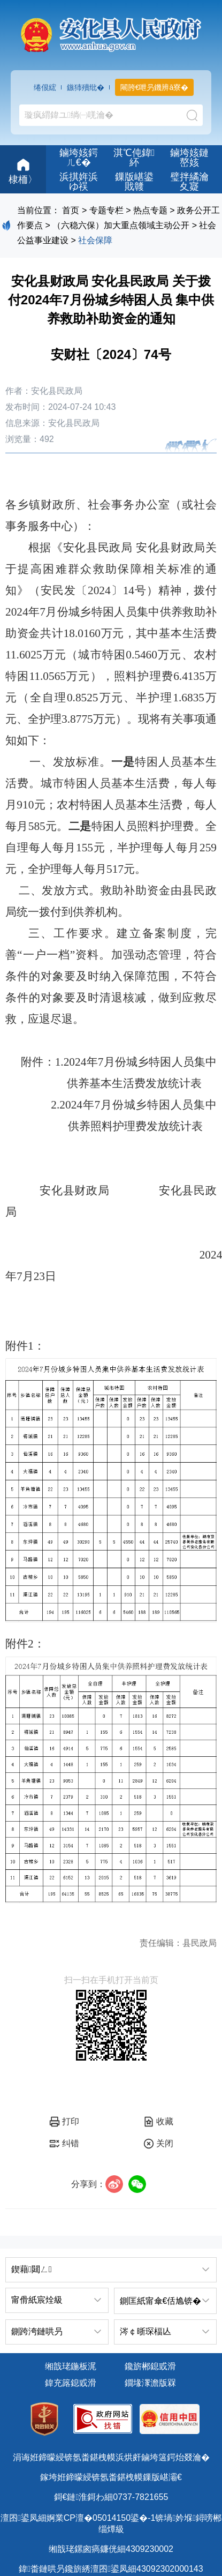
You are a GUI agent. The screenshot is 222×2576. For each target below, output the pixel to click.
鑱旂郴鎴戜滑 (150, 2366)
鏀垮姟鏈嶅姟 (189, 157)
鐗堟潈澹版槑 (150, 2382)
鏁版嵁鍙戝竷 (134, 181)
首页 (70, 210)
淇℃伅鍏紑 (134, 157)
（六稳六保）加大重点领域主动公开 (120, 225)
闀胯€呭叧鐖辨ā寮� (154, 87)
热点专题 (150, 210)
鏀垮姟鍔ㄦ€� (78, 157)
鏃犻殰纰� (85, 87)
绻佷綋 (45, 87)
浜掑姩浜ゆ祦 (78, 181)
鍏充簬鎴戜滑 (70, 2382)
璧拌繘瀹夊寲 (189, 181)
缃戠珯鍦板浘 (70, 2366)
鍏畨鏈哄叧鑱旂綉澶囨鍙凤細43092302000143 (111, 2568)
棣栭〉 (23, 170)
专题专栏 (106, 210)
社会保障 (95, 240)
